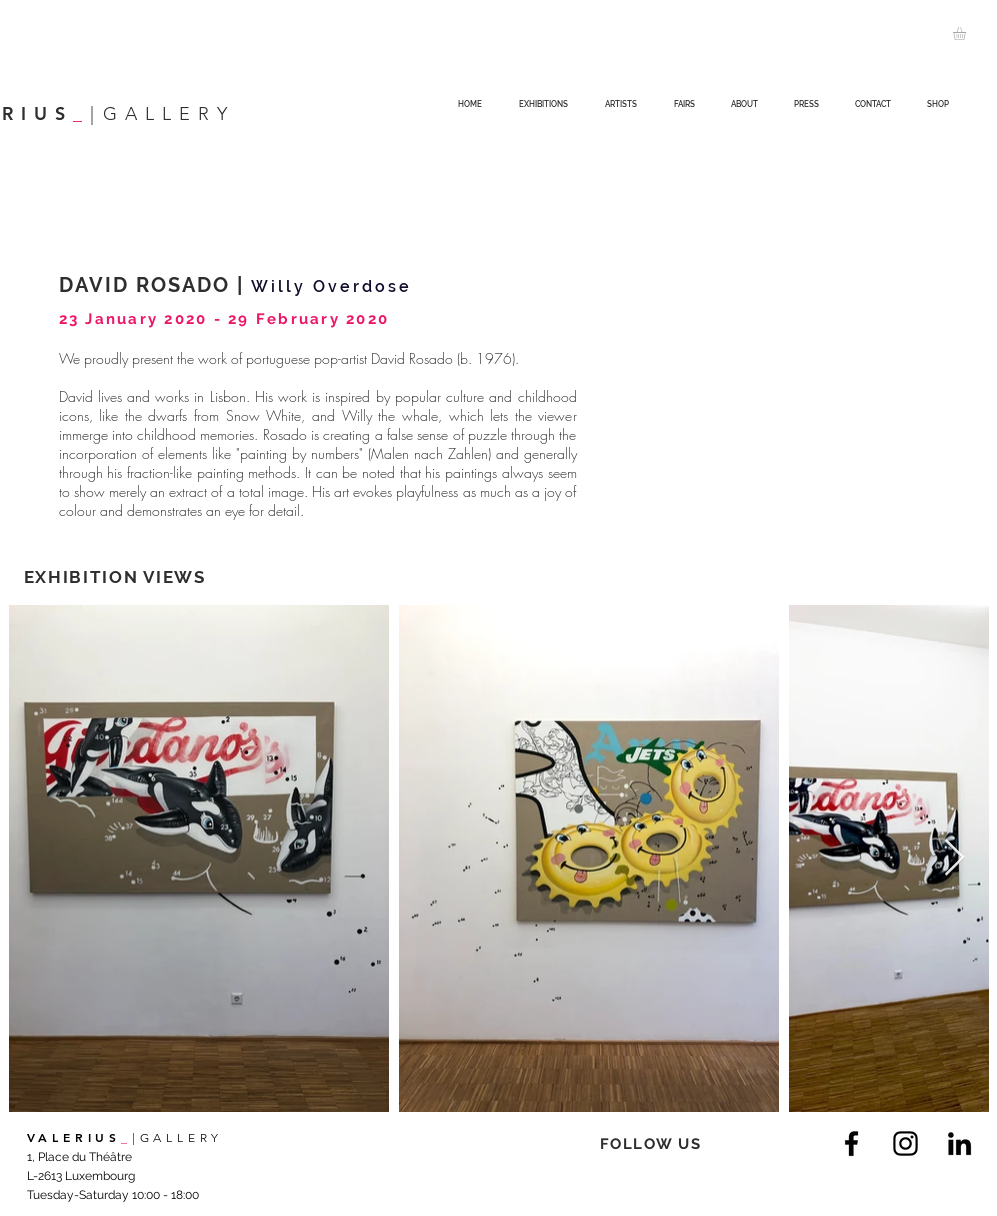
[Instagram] (905, 1143)
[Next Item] (954, 858)
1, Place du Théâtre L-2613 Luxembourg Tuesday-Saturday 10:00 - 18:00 (113, 1176)
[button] (967, 33)
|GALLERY (177, 1137)
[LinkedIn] (959, 1143)
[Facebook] (851, 1143)
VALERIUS (74, 1137)
